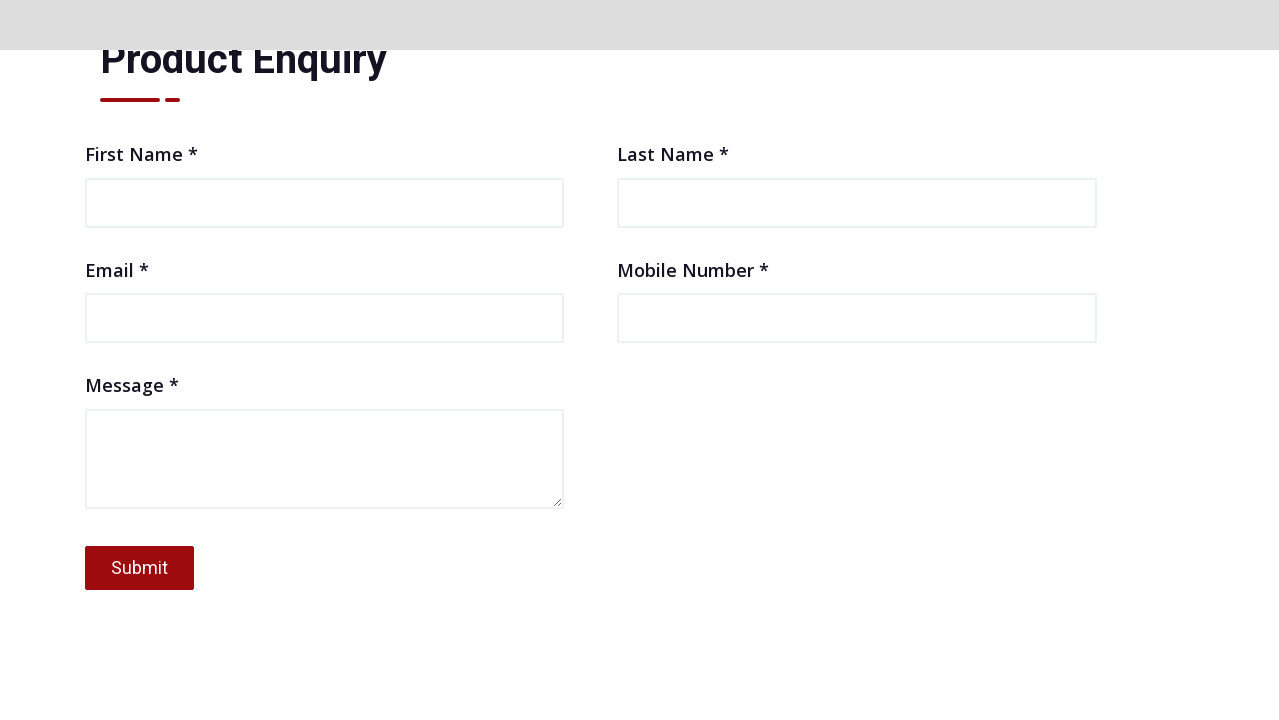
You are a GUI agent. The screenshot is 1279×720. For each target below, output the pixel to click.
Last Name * (857, 177)
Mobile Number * (857, 293)
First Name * (325, 177)
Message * (325, 443)
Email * (325, 293)
